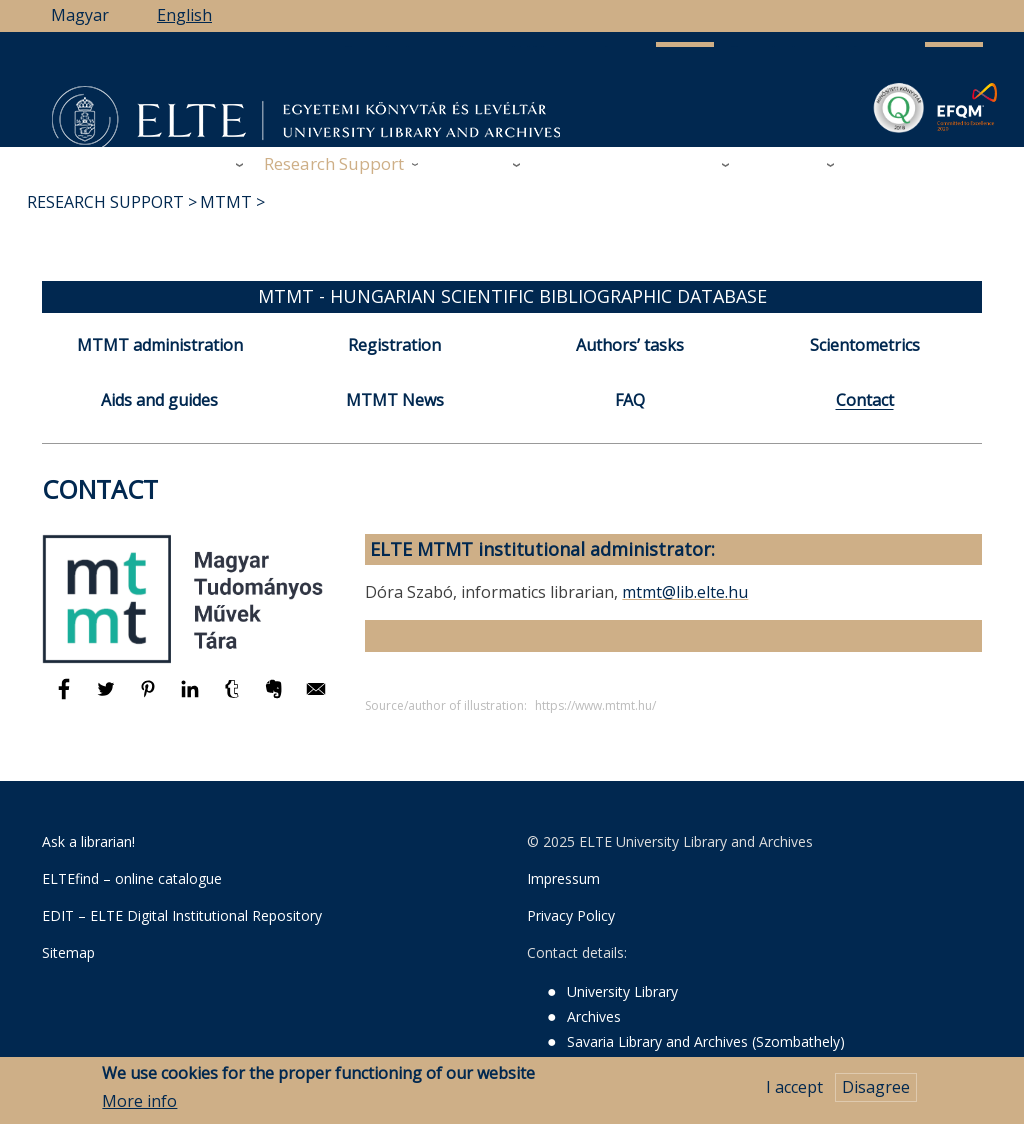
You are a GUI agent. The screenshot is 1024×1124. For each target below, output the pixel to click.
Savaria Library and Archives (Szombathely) (706, 1041)
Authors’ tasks (630, 345)
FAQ (630, 400)
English (184, 15)
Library (199, 163)
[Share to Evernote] (276, 698)
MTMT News (395, 400)
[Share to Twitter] (108, 698)
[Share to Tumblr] (234, 698)
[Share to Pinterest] (150, 698)
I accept (794, 1093)
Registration (394, 345)
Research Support (334, 163)
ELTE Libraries (912, 164)
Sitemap (68, 952)
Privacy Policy (571, 915)
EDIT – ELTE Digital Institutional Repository (182, 915)
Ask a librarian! (88, 841)
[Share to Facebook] (66, 698)
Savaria (685, 163)
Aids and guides (159, 400)
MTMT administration (160, 345)
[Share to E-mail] (316, 698)
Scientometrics (865, 345)
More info (139, 1107)
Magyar (80, 15)
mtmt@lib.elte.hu (685, 592)
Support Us (587, 164)
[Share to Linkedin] (192, 698)
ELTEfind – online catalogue (132, 878)
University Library (622, 991)
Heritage (784, 163)
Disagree (876, 1093)
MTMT (226, 202)
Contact (865, 400)
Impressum (563, 878)
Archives (473, 163)
